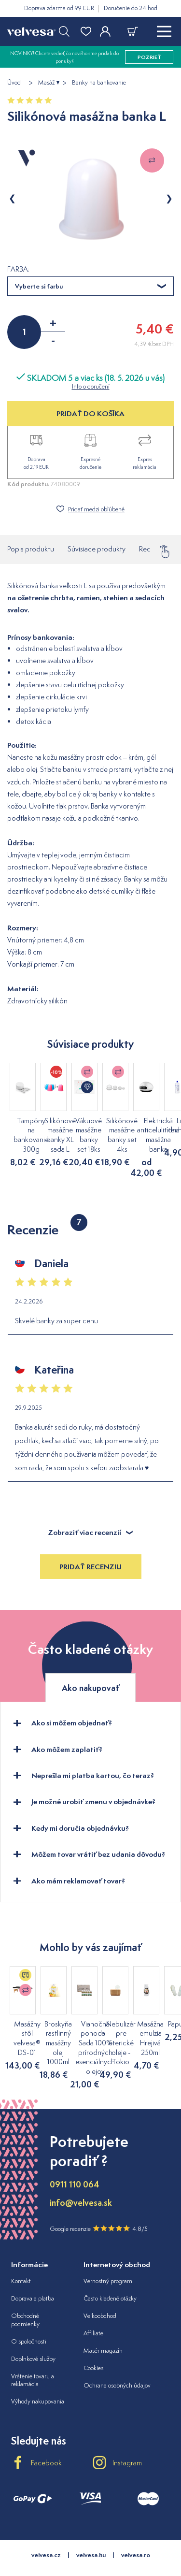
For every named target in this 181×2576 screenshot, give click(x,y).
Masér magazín (103, 2330)
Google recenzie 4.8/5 (99, 2208)
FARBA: (18, 269)
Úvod (14, 82)
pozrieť (149, 57)
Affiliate (93, 2313)
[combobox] (90, 286)
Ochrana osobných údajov (117, 2365)
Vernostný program (108, 2261)
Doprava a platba (32, 2278)
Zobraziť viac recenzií (90, 1512)
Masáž (46, 82)
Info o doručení (91, 386)
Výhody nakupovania (37, 2381)
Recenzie (153, 546)
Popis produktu (30, 548)
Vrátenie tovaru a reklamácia (32, 2360)
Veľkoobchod (100, 2295)
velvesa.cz (46, 2535)
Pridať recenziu (90, 1546)
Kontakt (21, 2261)
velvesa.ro (135, 2535)
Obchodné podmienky (25, 2299)
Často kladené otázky (110, 2278)
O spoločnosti (28, 2321)
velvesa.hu (91, 2535)
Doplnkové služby (33, 2338)
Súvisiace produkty (96, 548)
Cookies (93, 2348)
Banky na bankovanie (99, 82)
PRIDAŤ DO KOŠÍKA (90, 413)
